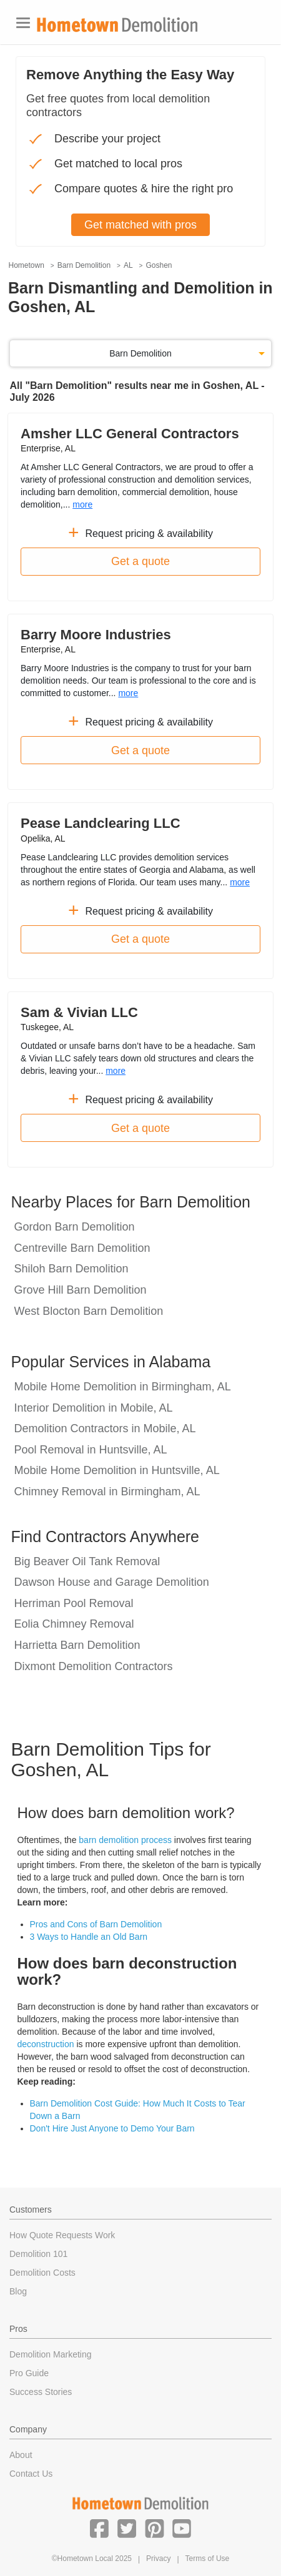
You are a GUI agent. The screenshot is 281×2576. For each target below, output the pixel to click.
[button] (99, 2528)
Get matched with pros (140, 225)
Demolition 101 (38, 2254)
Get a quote (140, 561)
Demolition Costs (42, 2273)
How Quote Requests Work (62, 2235)
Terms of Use (207, 2558)
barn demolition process (125, 1840)
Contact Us (30, 2474)
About (20, 2455)
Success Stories (40, 2392)
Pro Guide (29, 2373)
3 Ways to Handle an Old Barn (89, 1937)
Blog (18, 2291)
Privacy (158, 2558)
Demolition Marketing (50, 2354)
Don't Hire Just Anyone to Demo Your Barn (112, 2128)
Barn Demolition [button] (140, 353)
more (82, 504)
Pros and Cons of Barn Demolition (96, 1924)
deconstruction (45, 2044)
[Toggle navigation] (23, 23)
